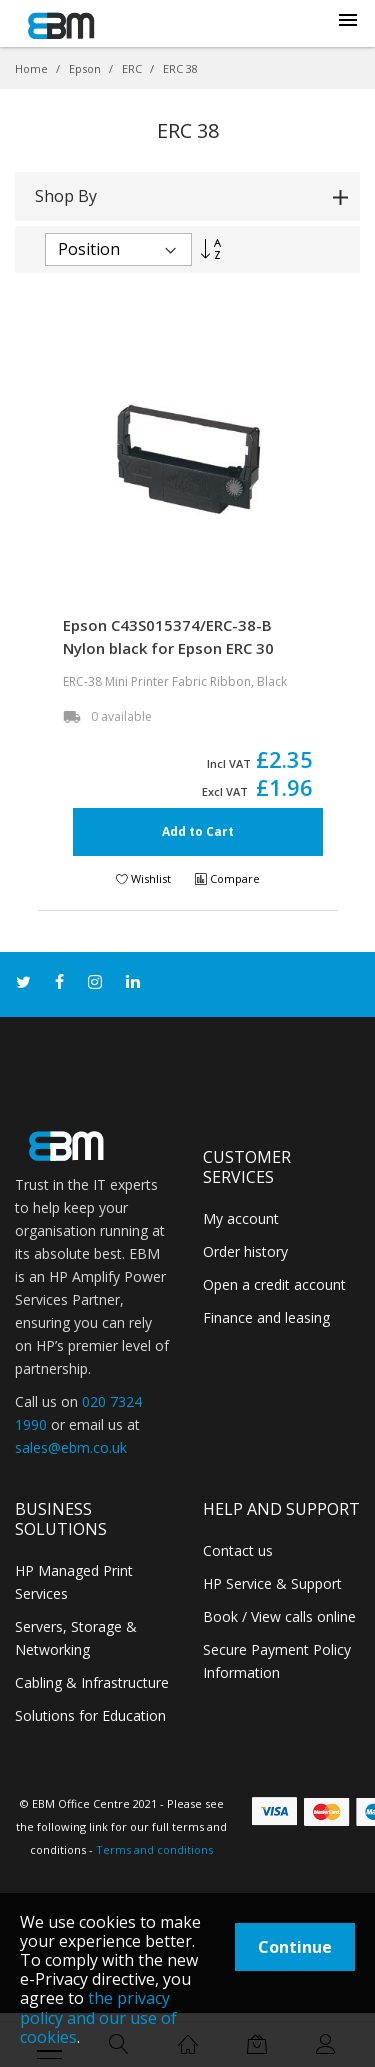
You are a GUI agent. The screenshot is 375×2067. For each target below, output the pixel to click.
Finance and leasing (266, 1317)
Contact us (238, 1550)
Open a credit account (274, 1284)
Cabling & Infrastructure (92, 1682)
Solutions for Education (90, 1715)
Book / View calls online (279, 1616)
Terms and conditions (154, 1849)
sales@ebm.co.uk (71, 1447)
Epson (86, 68)
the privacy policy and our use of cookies (98, 2017)
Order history (245, 1251)
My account (241, 1218)
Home (33, 68)
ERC (133, 68)
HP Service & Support (272, 1583)
